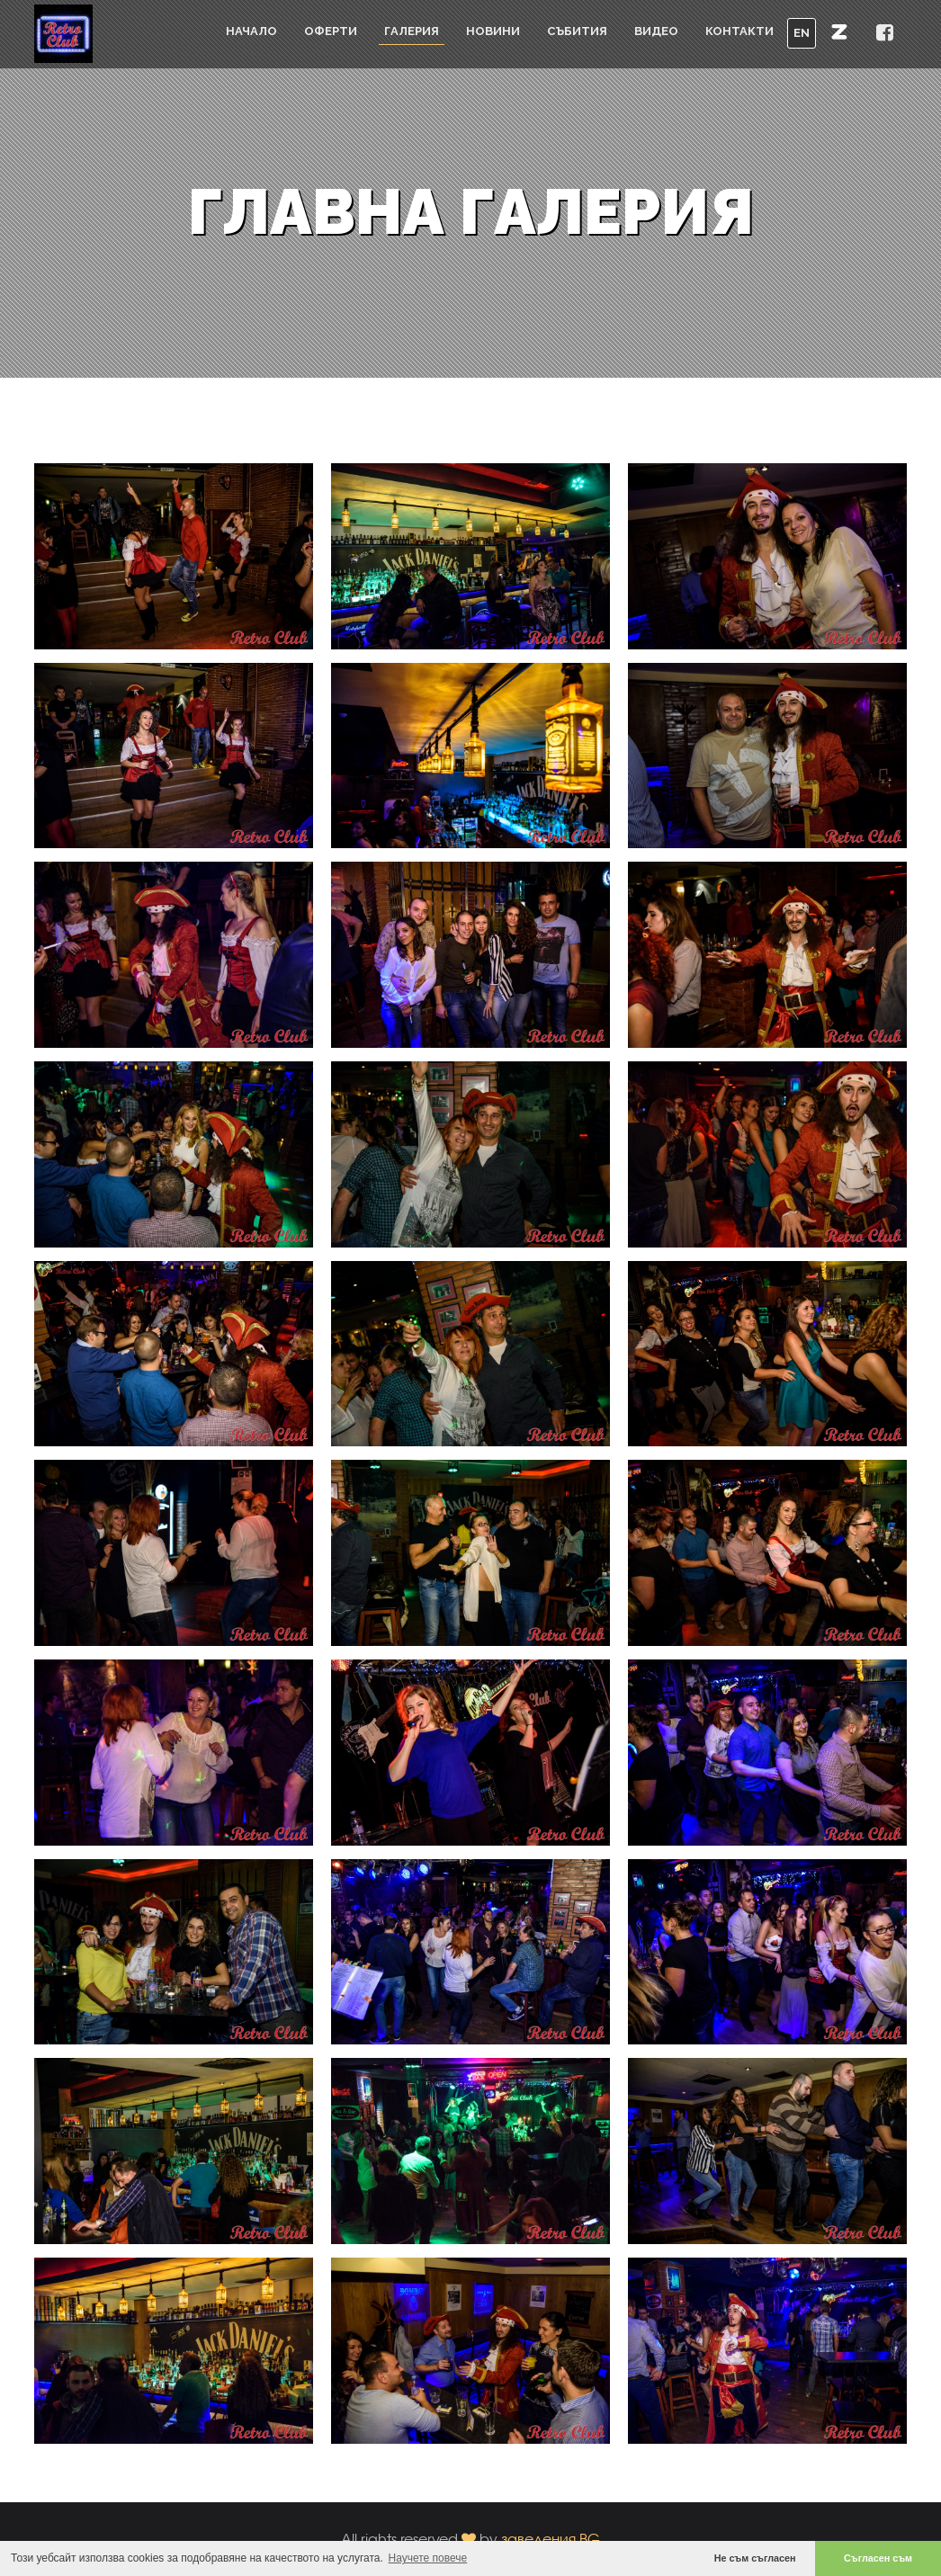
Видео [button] (656, 31)
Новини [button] (493, 31)
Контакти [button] (739, 31)
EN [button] (801, 33)
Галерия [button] (411, 31)
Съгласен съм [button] (878, 2558)
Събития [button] (577, 31)
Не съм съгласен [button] (755, 2558)
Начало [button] (251, 31)
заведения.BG (550, 2538)
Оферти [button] (330, 31)
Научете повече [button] (428, 2558)
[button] (839, 31)
